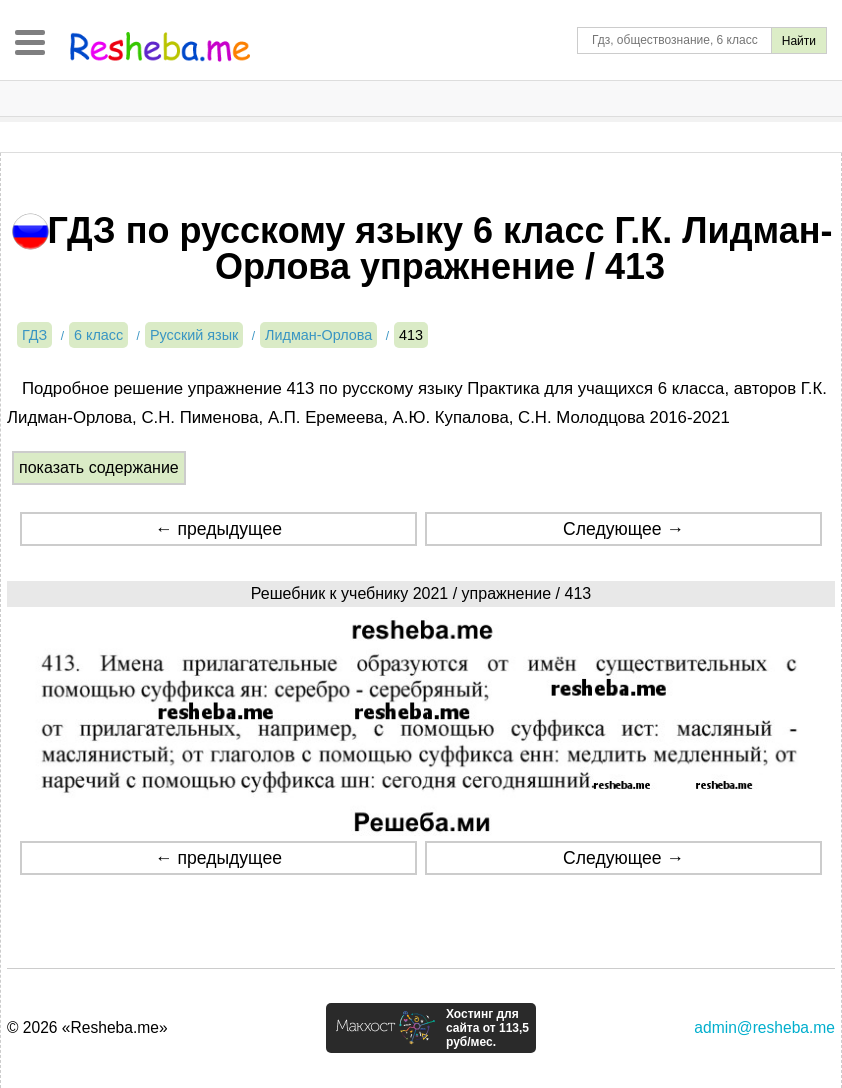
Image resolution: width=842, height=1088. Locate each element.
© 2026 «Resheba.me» (87, 1027)
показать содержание (99, 467)
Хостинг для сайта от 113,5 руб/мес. (487, 1028)
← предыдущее (218, 529)
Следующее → (623, 529)
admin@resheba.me (764, 1027)
